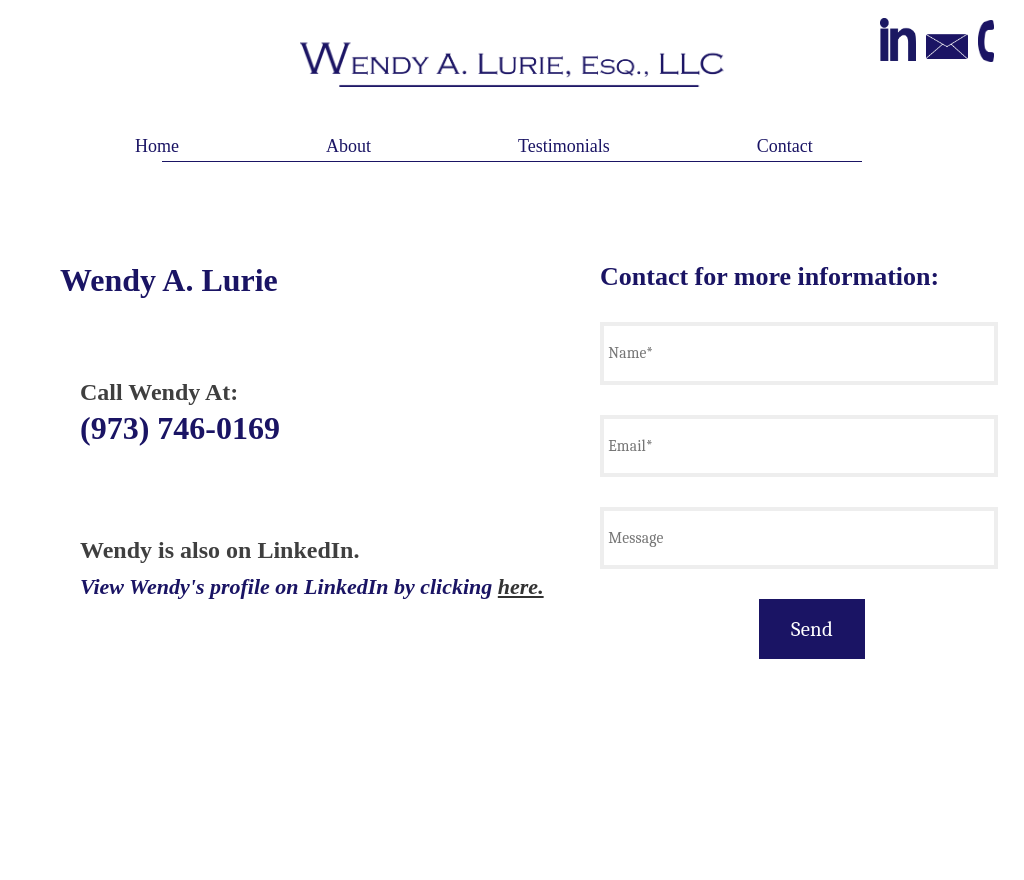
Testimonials (564, 146)
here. (521, 586)
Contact (785, 146)
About (348, 146)
